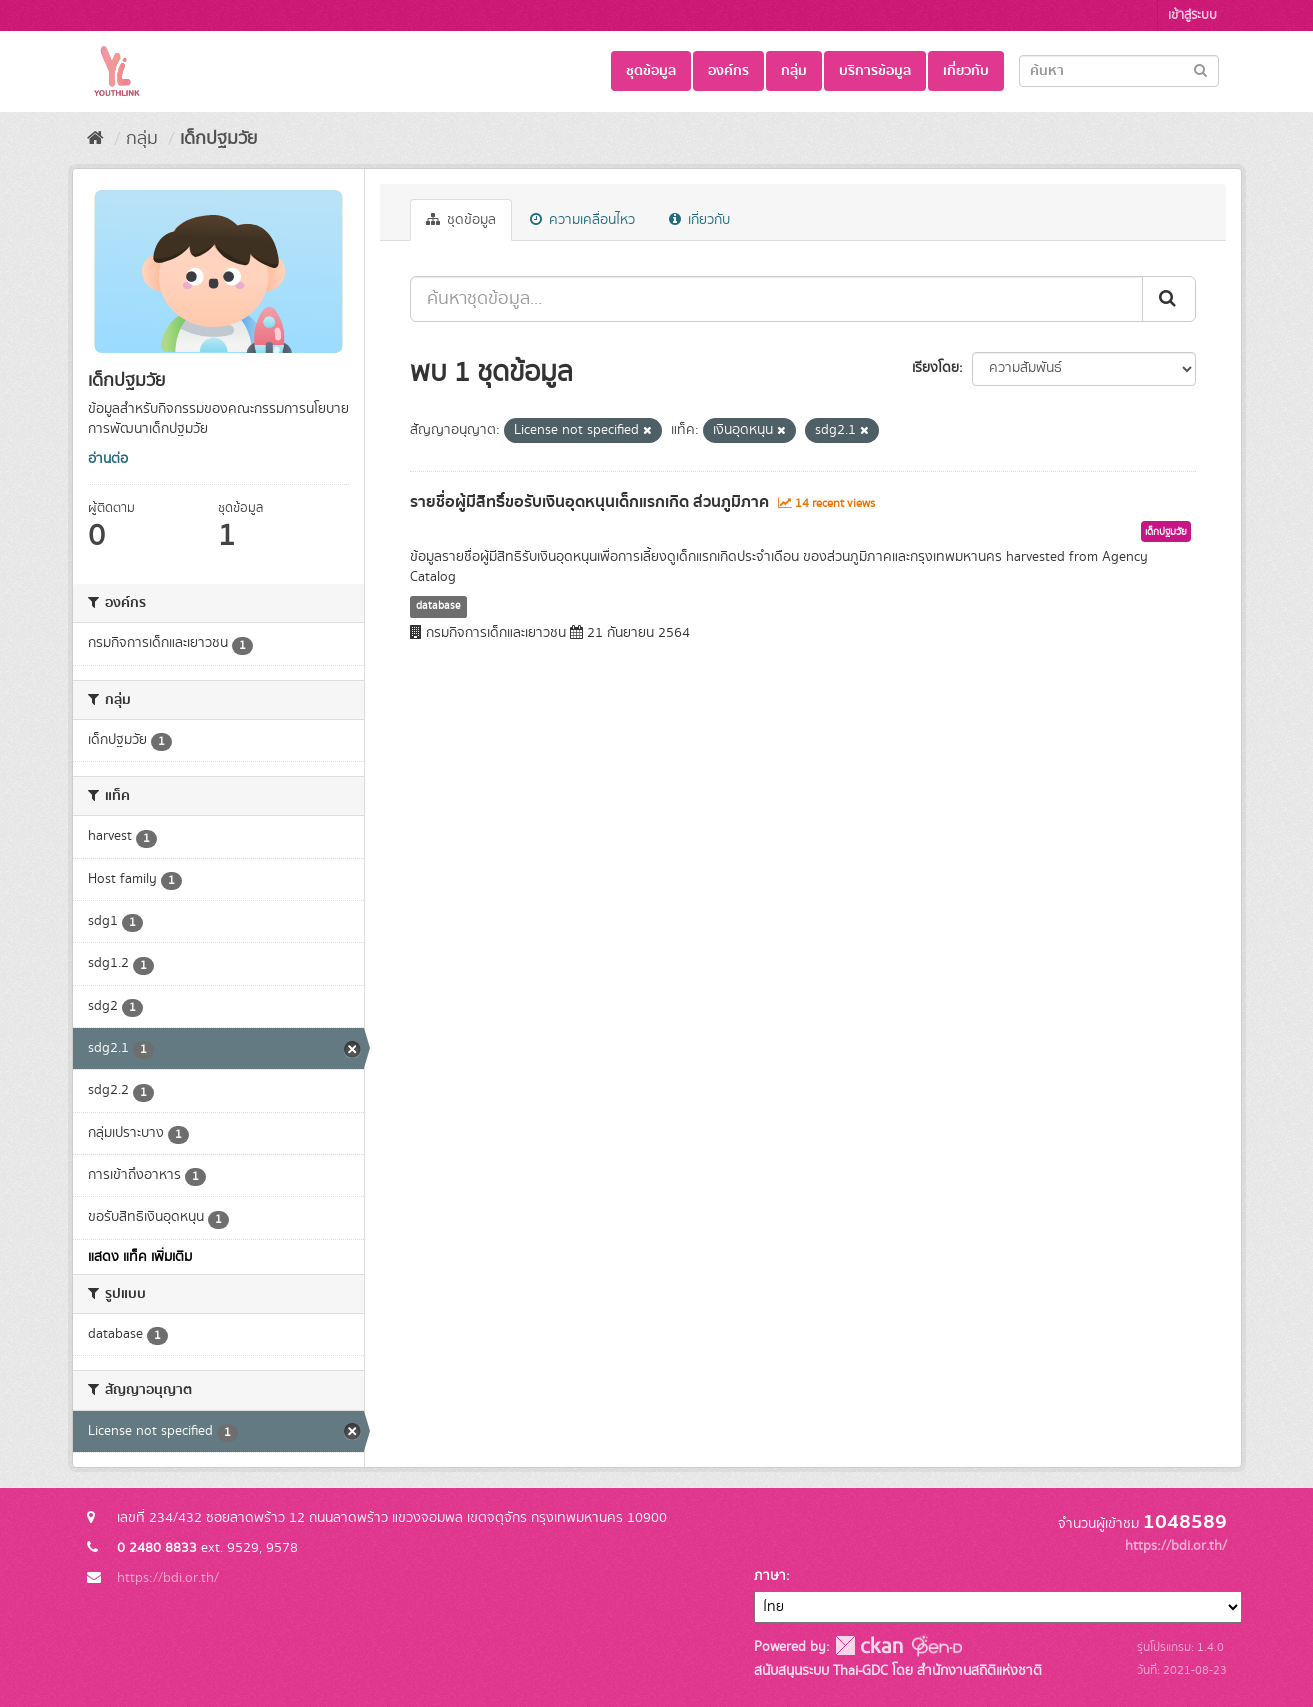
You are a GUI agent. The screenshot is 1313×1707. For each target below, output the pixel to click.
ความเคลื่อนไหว (582, 220)
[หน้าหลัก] (95, 139)
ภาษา (770, 1576)
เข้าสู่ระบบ (1192, 15)
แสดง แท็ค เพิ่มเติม (140, 1257)
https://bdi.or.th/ (168, 1578)
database (438, 606)
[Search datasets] (1119, 71)
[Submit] (1200, 69)
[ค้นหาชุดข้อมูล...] (776, 299)
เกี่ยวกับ (966, 71)
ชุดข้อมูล (651, 71)
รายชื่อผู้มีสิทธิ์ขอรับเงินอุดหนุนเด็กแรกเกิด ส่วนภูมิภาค (589, 502)
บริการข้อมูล (875, 71)
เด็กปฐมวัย (218, 139)
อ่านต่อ (108, 459)
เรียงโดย (935, 368)
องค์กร (728, 71)
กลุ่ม (794, 71)
